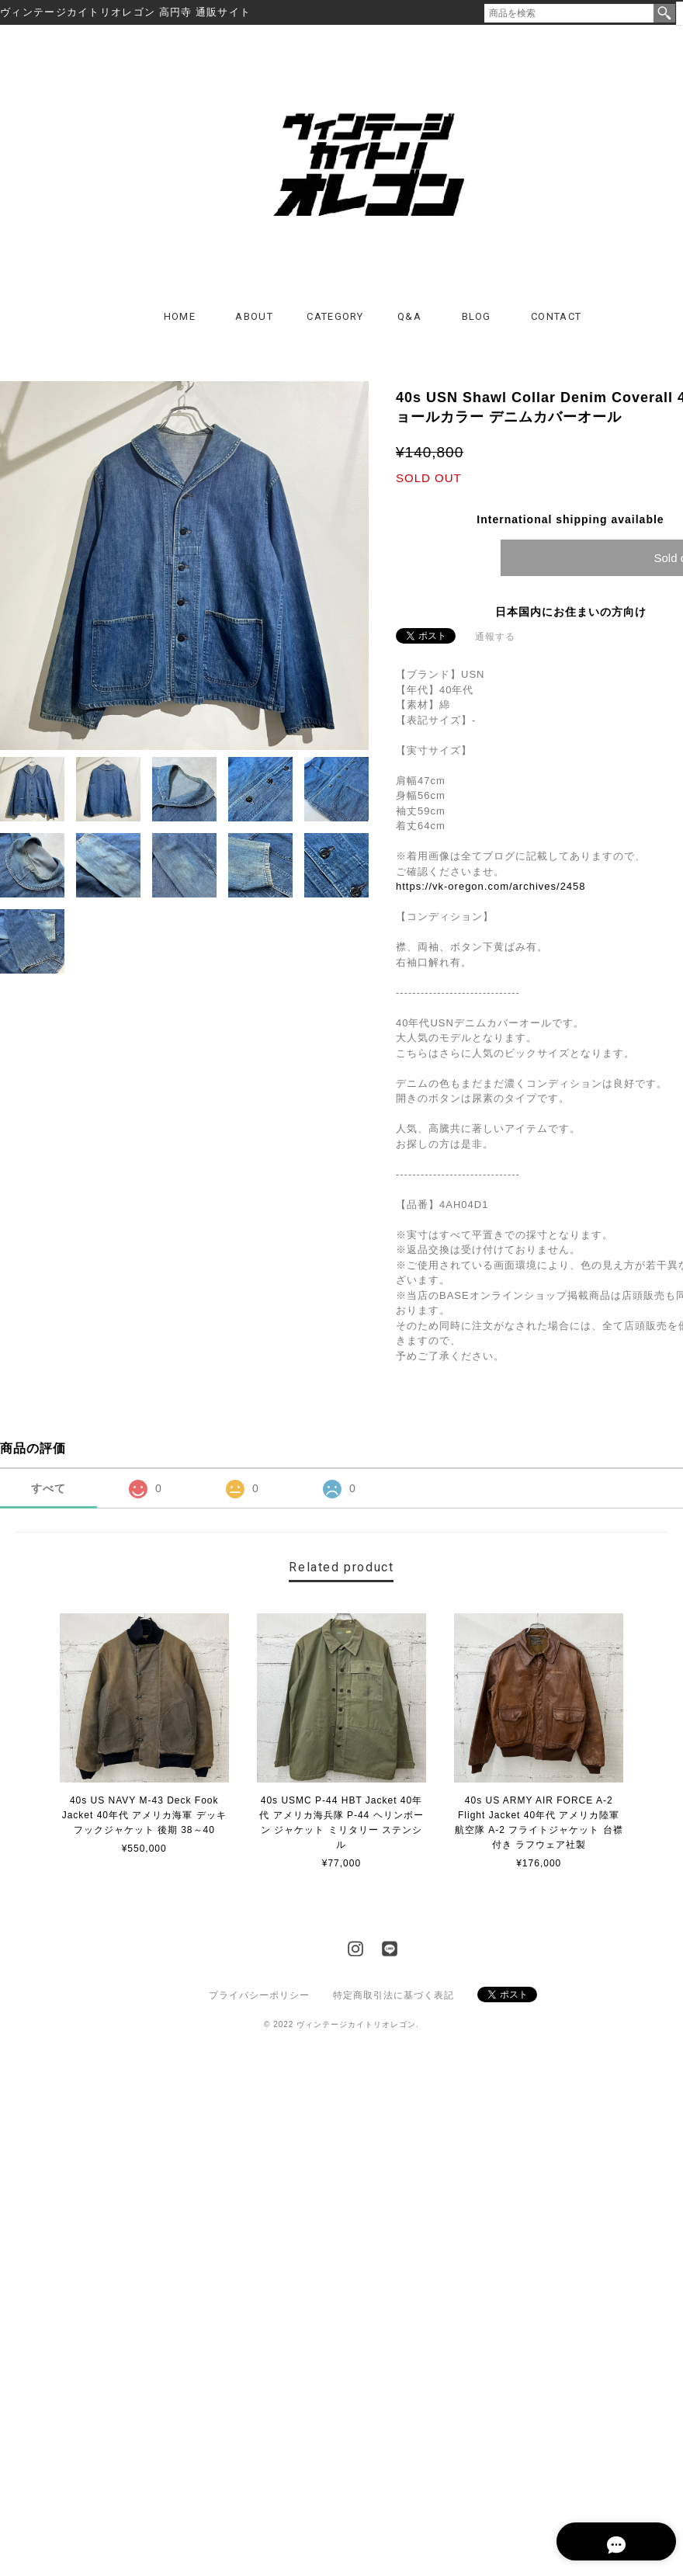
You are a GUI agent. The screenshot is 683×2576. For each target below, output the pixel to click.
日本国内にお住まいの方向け (571, 613)
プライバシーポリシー (259, 1996)
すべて (48, 1490)
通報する (495, 638)
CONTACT (556, 318)
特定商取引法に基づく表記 (393, 1996)
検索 (664, 13)
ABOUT (254, 318)
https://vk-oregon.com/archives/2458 (491, 888)
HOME (180, 318)
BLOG (476, 318)
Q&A (409, 318)
